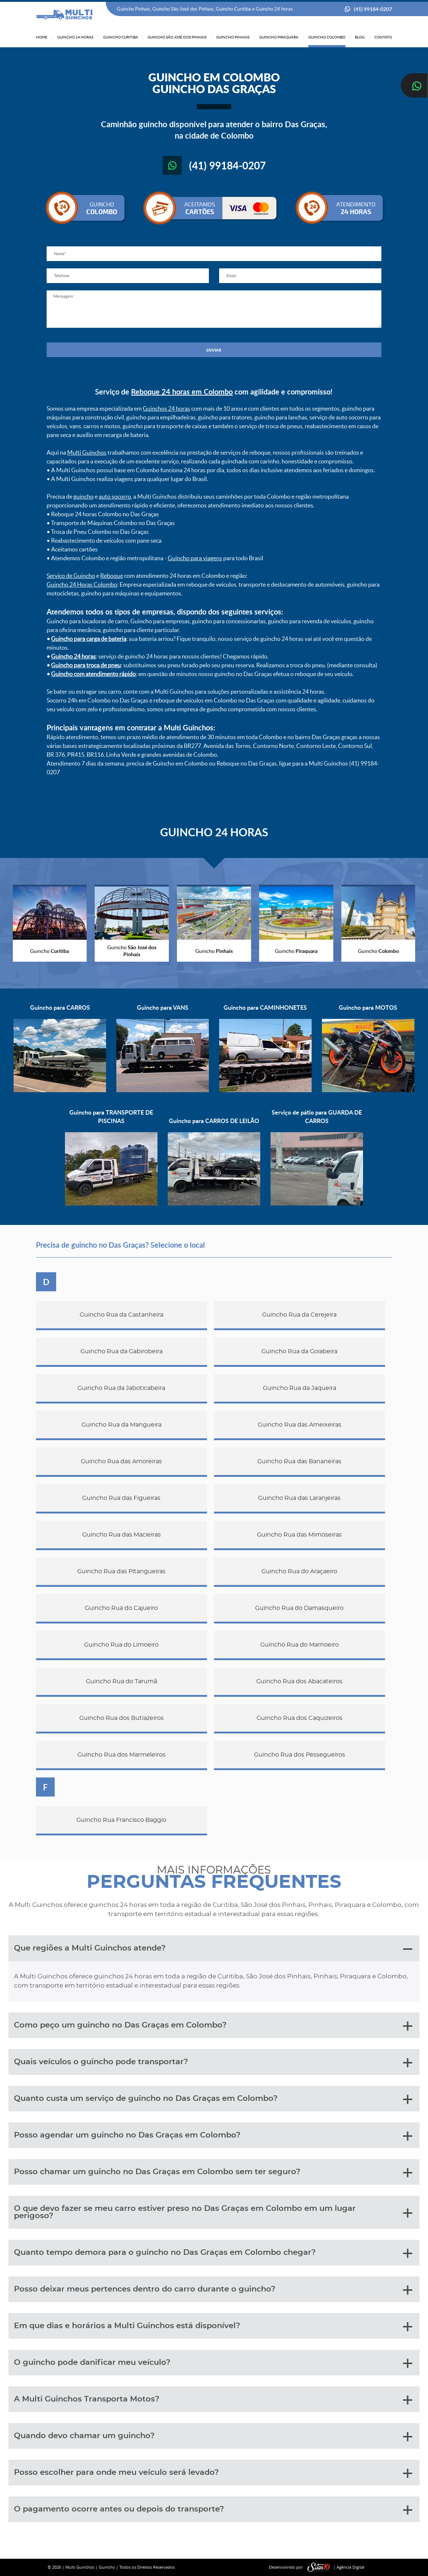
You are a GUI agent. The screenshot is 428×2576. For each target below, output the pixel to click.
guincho (83, 496)
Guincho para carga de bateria (88, 638)
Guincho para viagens (195, 558)
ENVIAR (213, 350)
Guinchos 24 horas (166, 408)
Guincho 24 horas (73, 656)
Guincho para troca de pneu (86, 665)
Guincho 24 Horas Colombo (82, 584)
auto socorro (115, 496)
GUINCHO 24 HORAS (214, 832)
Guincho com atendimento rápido (93, 674)
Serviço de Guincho (71, 575)
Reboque (111, 575)
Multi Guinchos (86, 452)
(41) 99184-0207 (373, 8)
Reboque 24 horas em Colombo (182, 391)
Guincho (107, 2567)
